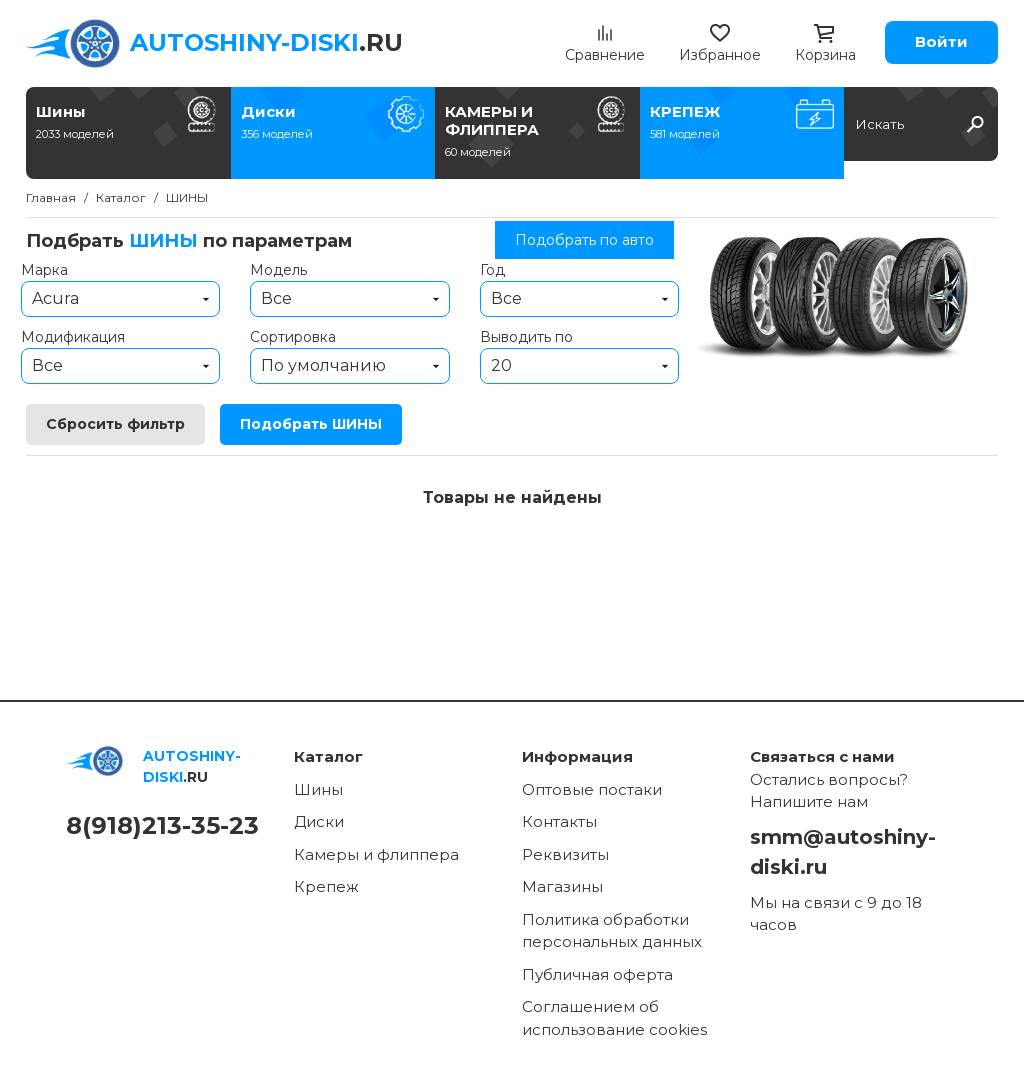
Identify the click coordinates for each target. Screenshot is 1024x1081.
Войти (941, 41)
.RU (266, 42)
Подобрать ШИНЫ (311, 424)
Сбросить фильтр (115, 424)
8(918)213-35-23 (162, 825)
